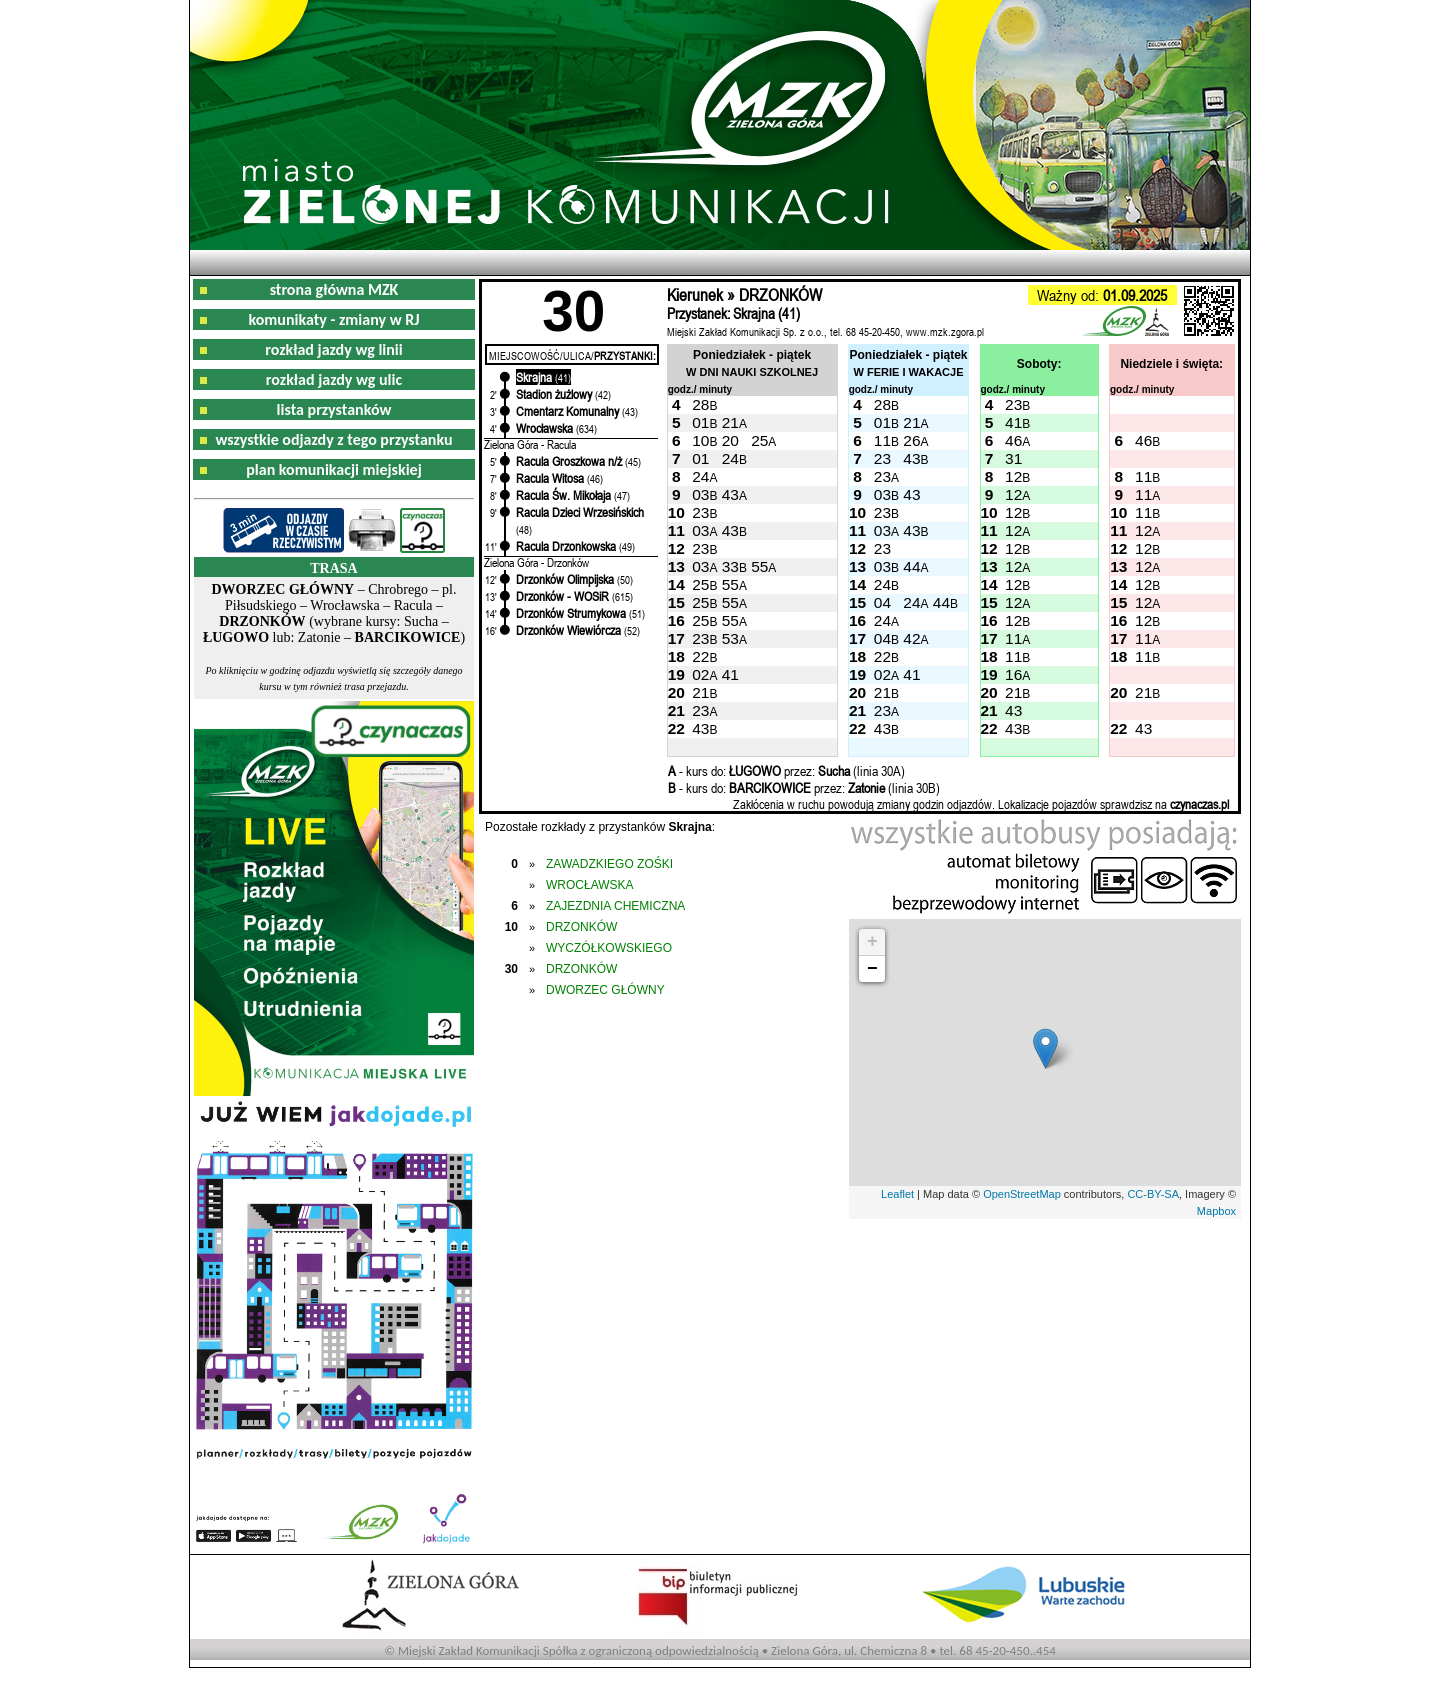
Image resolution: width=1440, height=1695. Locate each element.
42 (911, 638)
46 (1013, 440)
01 (700, 422)
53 (730, 638)
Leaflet (897, 1194)
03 (700, 494)
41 (1013, 422)
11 (882, 440)
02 (700, 674)
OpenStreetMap (1022, 1194)
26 (911, 440)
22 (700, 656)
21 (730, 422)
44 (911, 566)
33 (730, 566)
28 (700, 404)
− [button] (872, 969)
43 (911, 458)
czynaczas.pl (1199, 804)
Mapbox (1216, 1211)
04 (882, 602)
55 (759, 566)
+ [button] (872, 942)
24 (730, 458)
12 (1013, 476)
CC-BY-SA (1153, 1194)
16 (1013, 674)
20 (730, 440)
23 (1013, 404)
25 (759, 440)
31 (1013, 458)
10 (700, 440)
